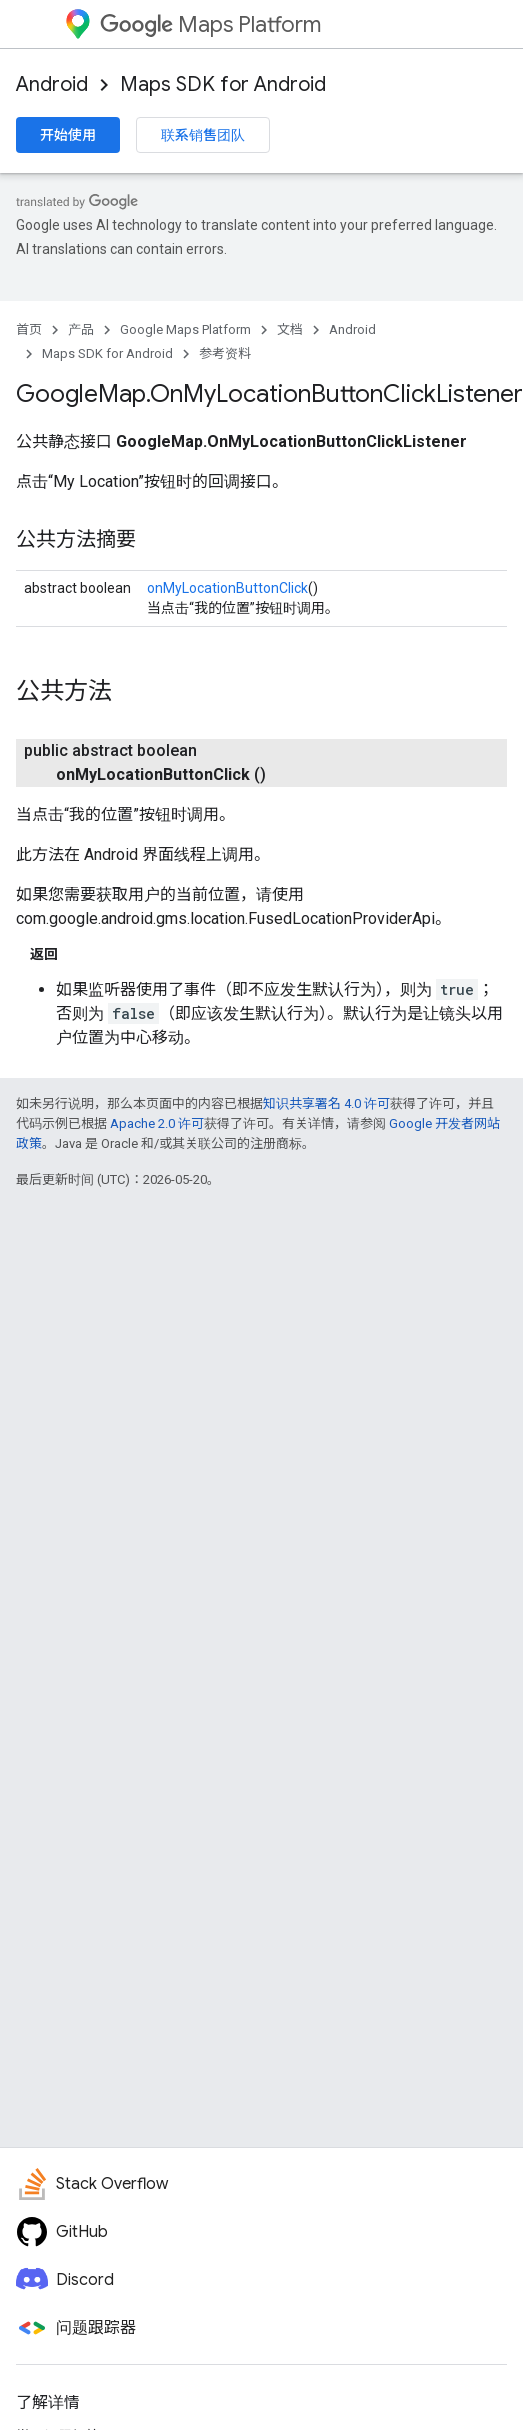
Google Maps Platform (185, 329)
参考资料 (225, 353)
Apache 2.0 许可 (157, 1123)
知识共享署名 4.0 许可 (326, 1103)
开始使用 (68, 135)
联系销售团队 (203, 135)
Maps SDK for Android (223, 84)
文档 (290, 329)
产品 (81, 329)
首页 (29, 329)
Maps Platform (210, 24)
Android (52, 84)
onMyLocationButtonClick (227, 588)
